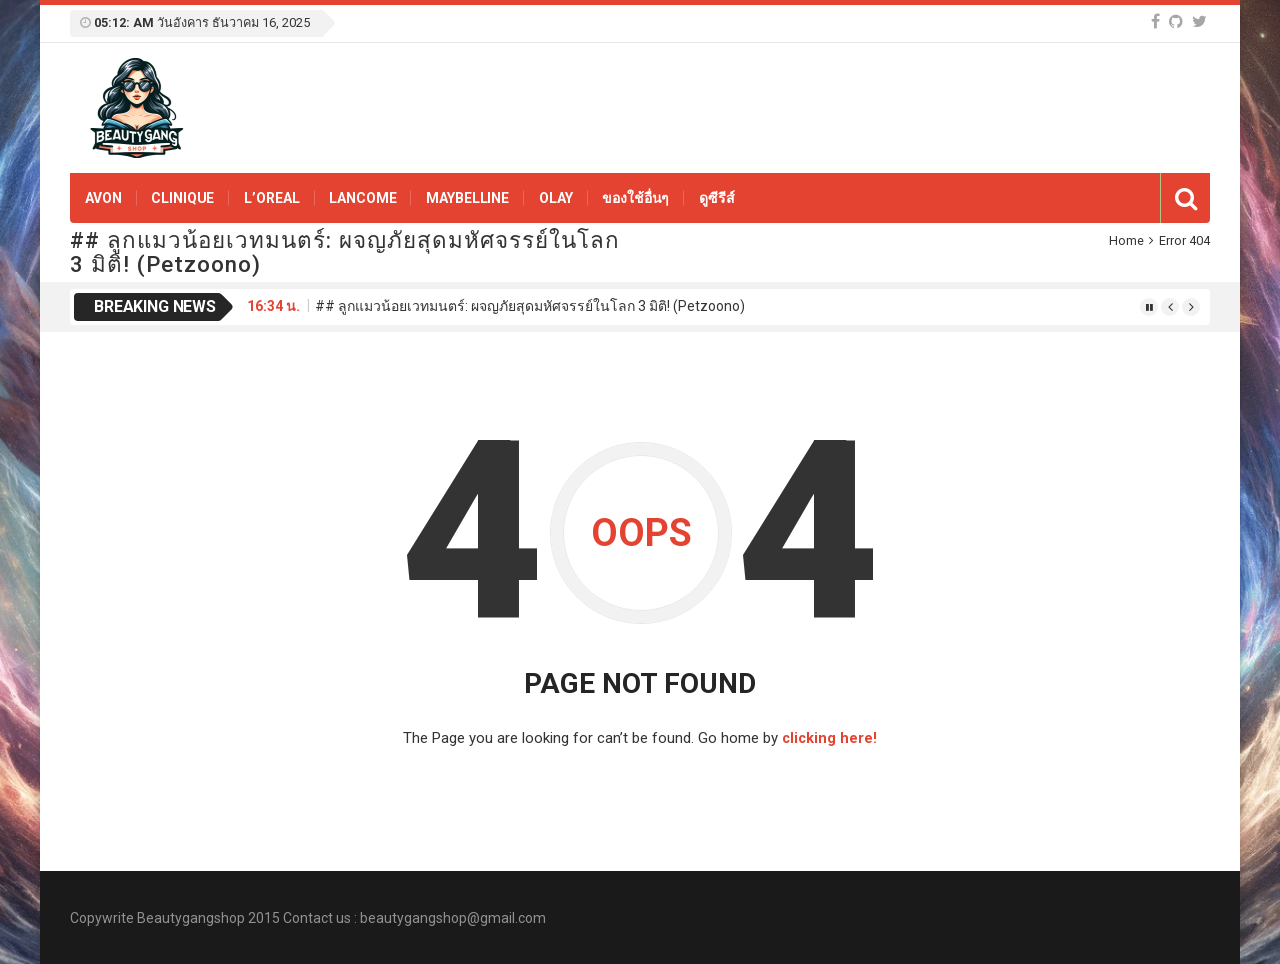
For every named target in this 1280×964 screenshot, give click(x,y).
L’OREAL (271, 198)
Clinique (182, 198)
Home (1126, 240)
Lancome (362, 198)
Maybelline (467, 198)
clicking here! (829, 738)
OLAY (555, 198)
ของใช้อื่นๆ (635, 198)
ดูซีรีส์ (716, 198)
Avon (103, 198)
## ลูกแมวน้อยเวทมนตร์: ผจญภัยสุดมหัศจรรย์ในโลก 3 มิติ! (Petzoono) (530, 306)
